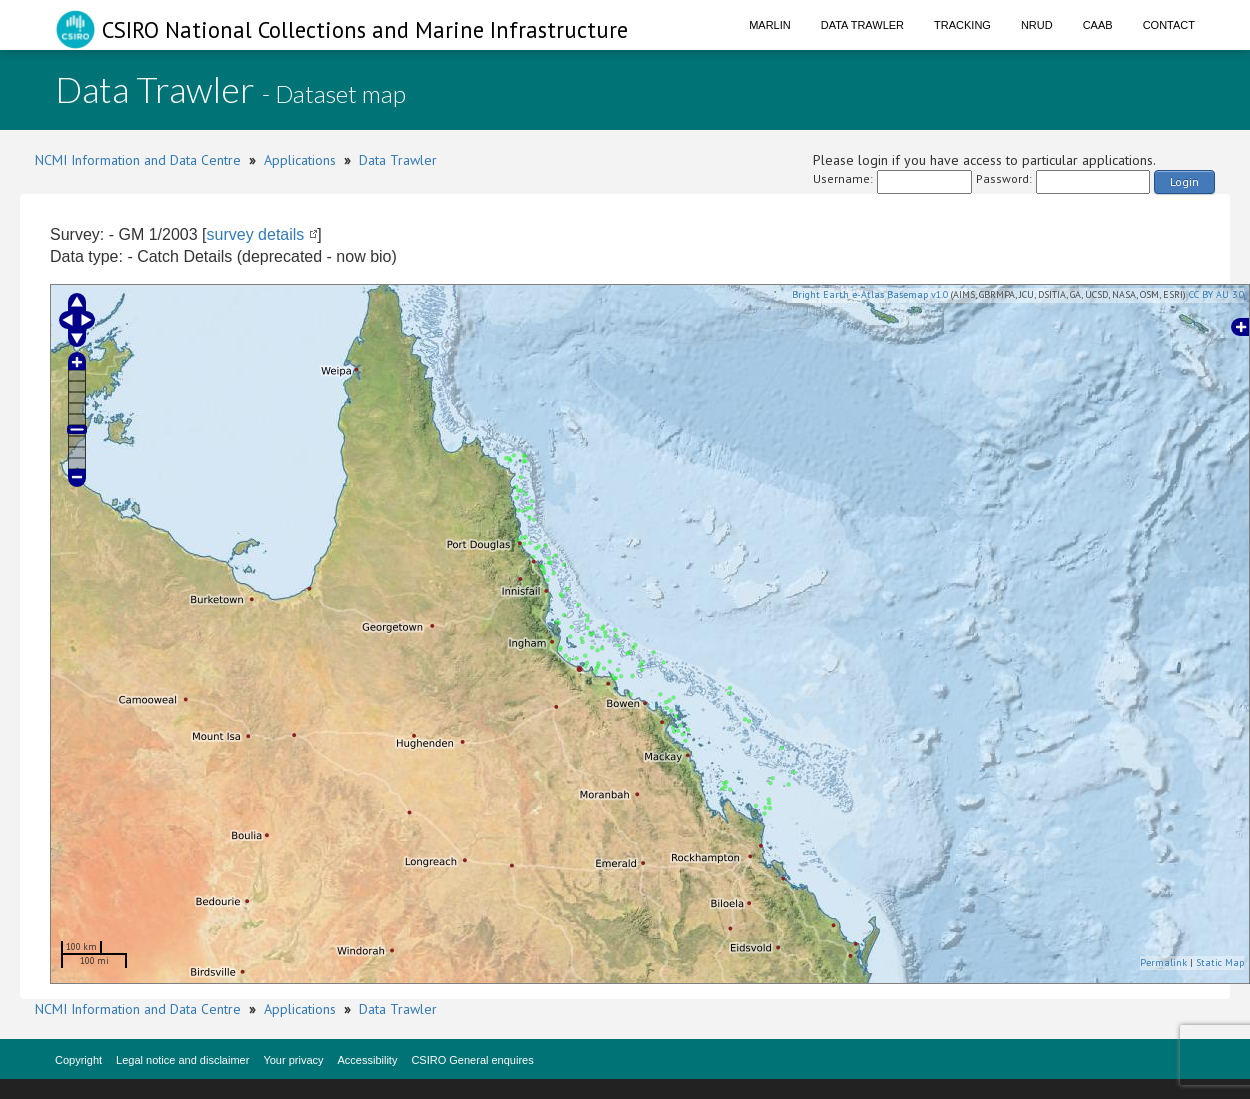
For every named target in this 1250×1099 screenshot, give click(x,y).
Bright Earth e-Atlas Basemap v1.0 (870, 294)
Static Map (1220, 962)
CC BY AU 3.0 (1216, 294)
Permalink (1163, 962)
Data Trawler (862, 25)
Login (1184, 181)
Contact (1169, 25)
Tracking (962, 25)
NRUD (1037, 25)
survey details (256, 234)
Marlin (770, 25)
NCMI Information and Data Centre (138, 160)
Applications (300, 160)
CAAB (1098, 25)
